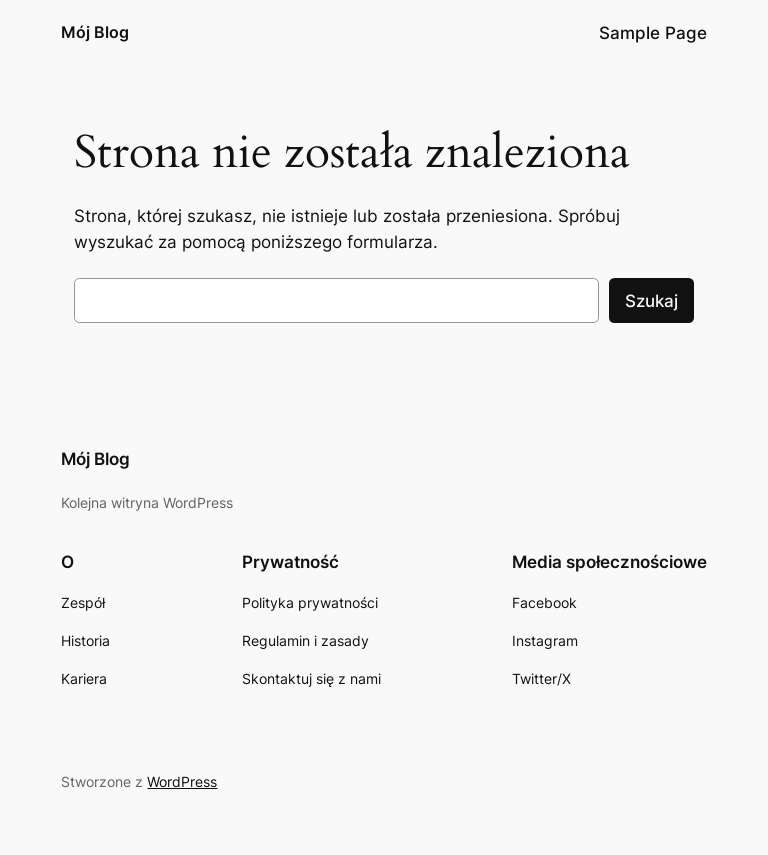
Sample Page (653, 33)
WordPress (182, 781)
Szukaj (651, 301)
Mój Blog (95, 32)
